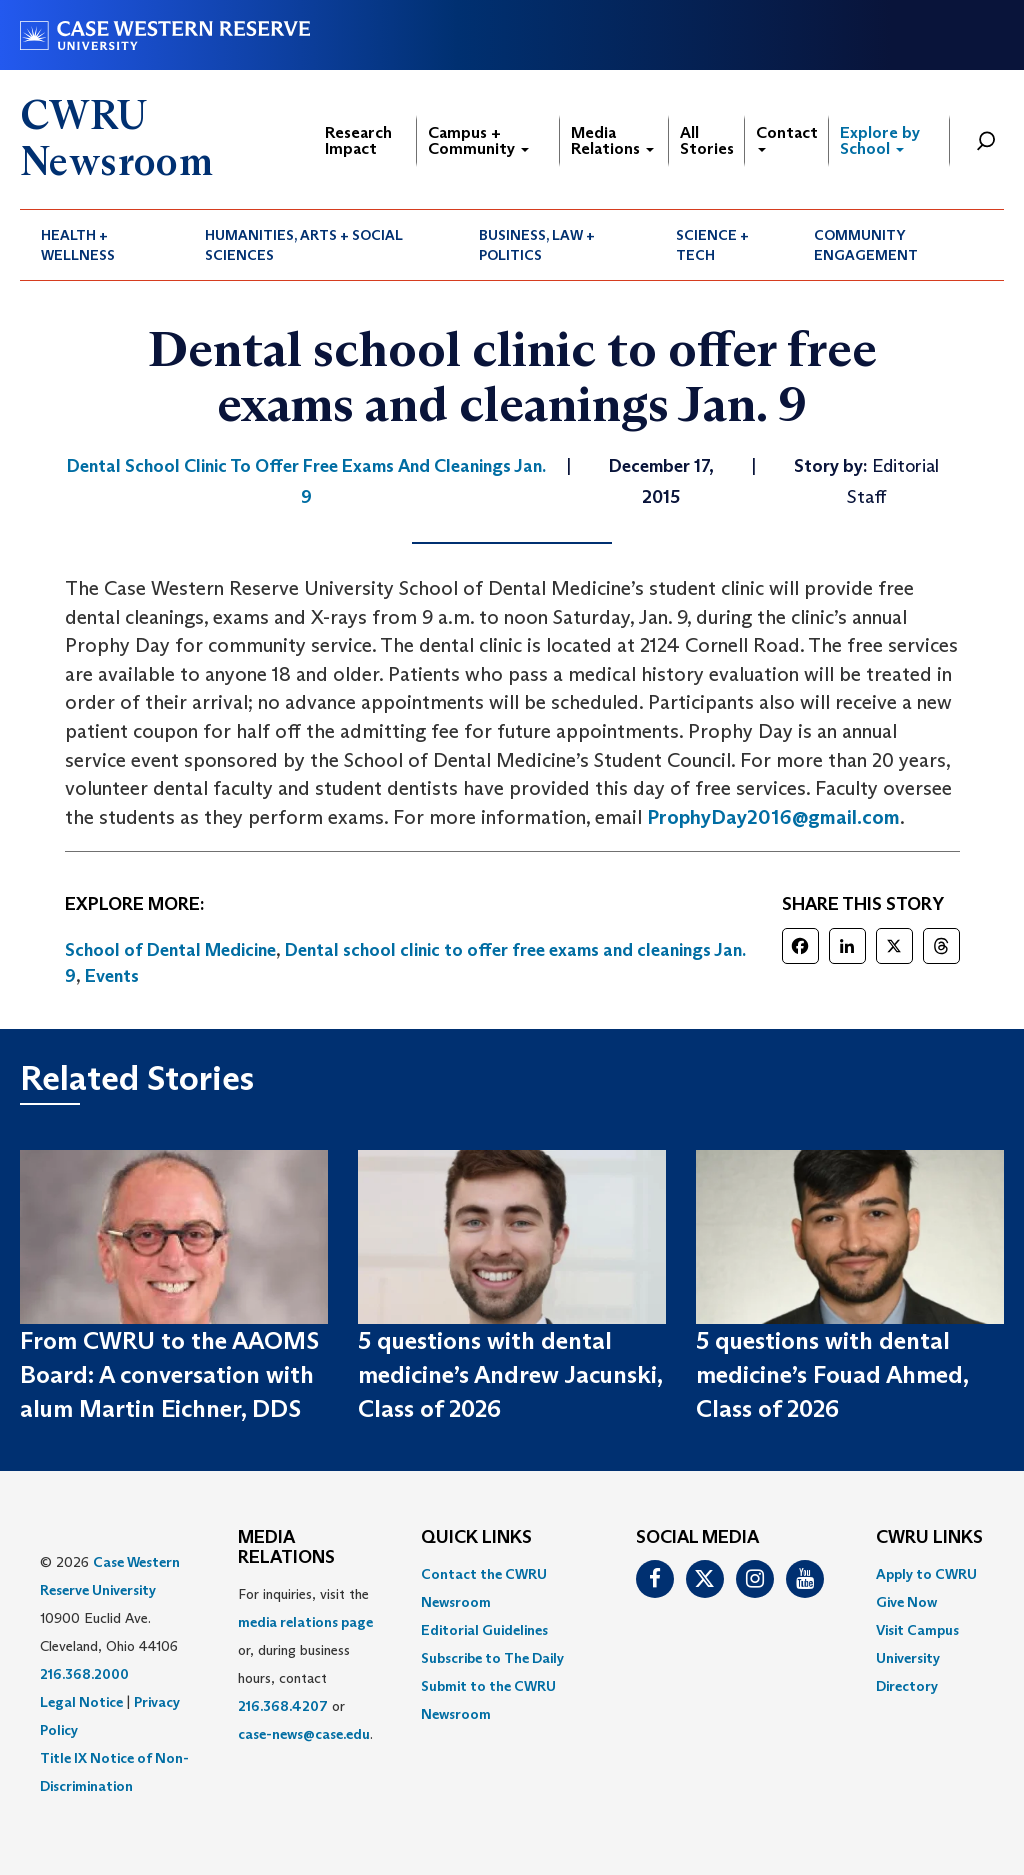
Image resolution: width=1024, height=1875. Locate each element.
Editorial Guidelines (484, 1630)
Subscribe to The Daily (492, 1658)
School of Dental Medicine (170, 950)
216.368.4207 (283, 1706)
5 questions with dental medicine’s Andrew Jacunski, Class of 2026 (510, 1375)
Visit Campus (917, 1630)
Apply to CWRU (926, 1574)
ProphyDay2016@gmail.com (773, 817)
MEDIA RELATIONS (286, 1548)
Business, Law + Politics (537, 245)
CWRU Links (929, 1538)
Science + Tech (712, 245)
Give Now (906, 1602)
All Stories (707, 140)
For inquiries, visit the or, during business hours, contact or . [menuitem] (305, 1664)
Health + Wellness (78, 245)
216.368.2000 (84, 1674)
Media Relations (612, 140)
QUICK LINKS (476, 1538)
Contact (787, 137)
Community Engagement (866, 245)
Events (112, 976)
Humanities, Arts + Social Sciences (304, 245)
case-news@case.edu (304, 1734)
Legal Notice (81, 1702)
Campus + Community (478, 140)
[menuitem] (102, 245)
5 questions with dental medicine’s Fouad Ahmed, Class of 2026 (832, 1375)
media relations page (305, 1622)
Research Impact (358, 140)
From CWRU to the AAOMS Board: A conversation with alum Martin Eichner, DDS (169, 1375)
